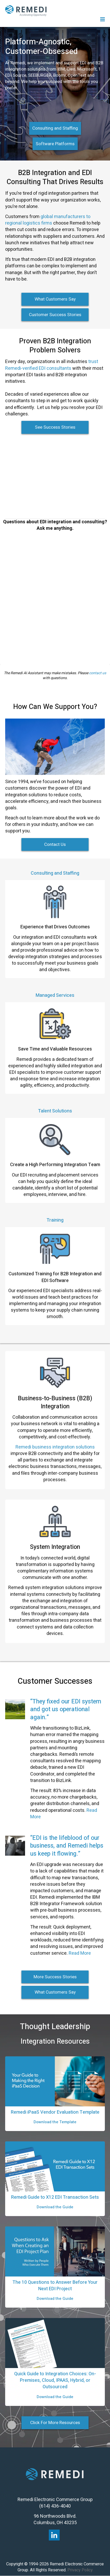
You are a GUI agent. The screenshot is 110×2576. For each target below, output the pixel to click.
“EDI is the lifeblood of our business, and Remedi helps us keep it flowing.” (66, 1845)
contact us (97, 673)
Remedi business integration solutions (55, 1447)
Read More (80, 1953)
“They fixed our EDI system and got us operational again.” (65, 1709)
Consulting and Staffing (55, 128)
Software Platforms (55, 144)
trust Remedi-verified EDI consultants (51, 365)
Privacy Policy (80, 2570)
